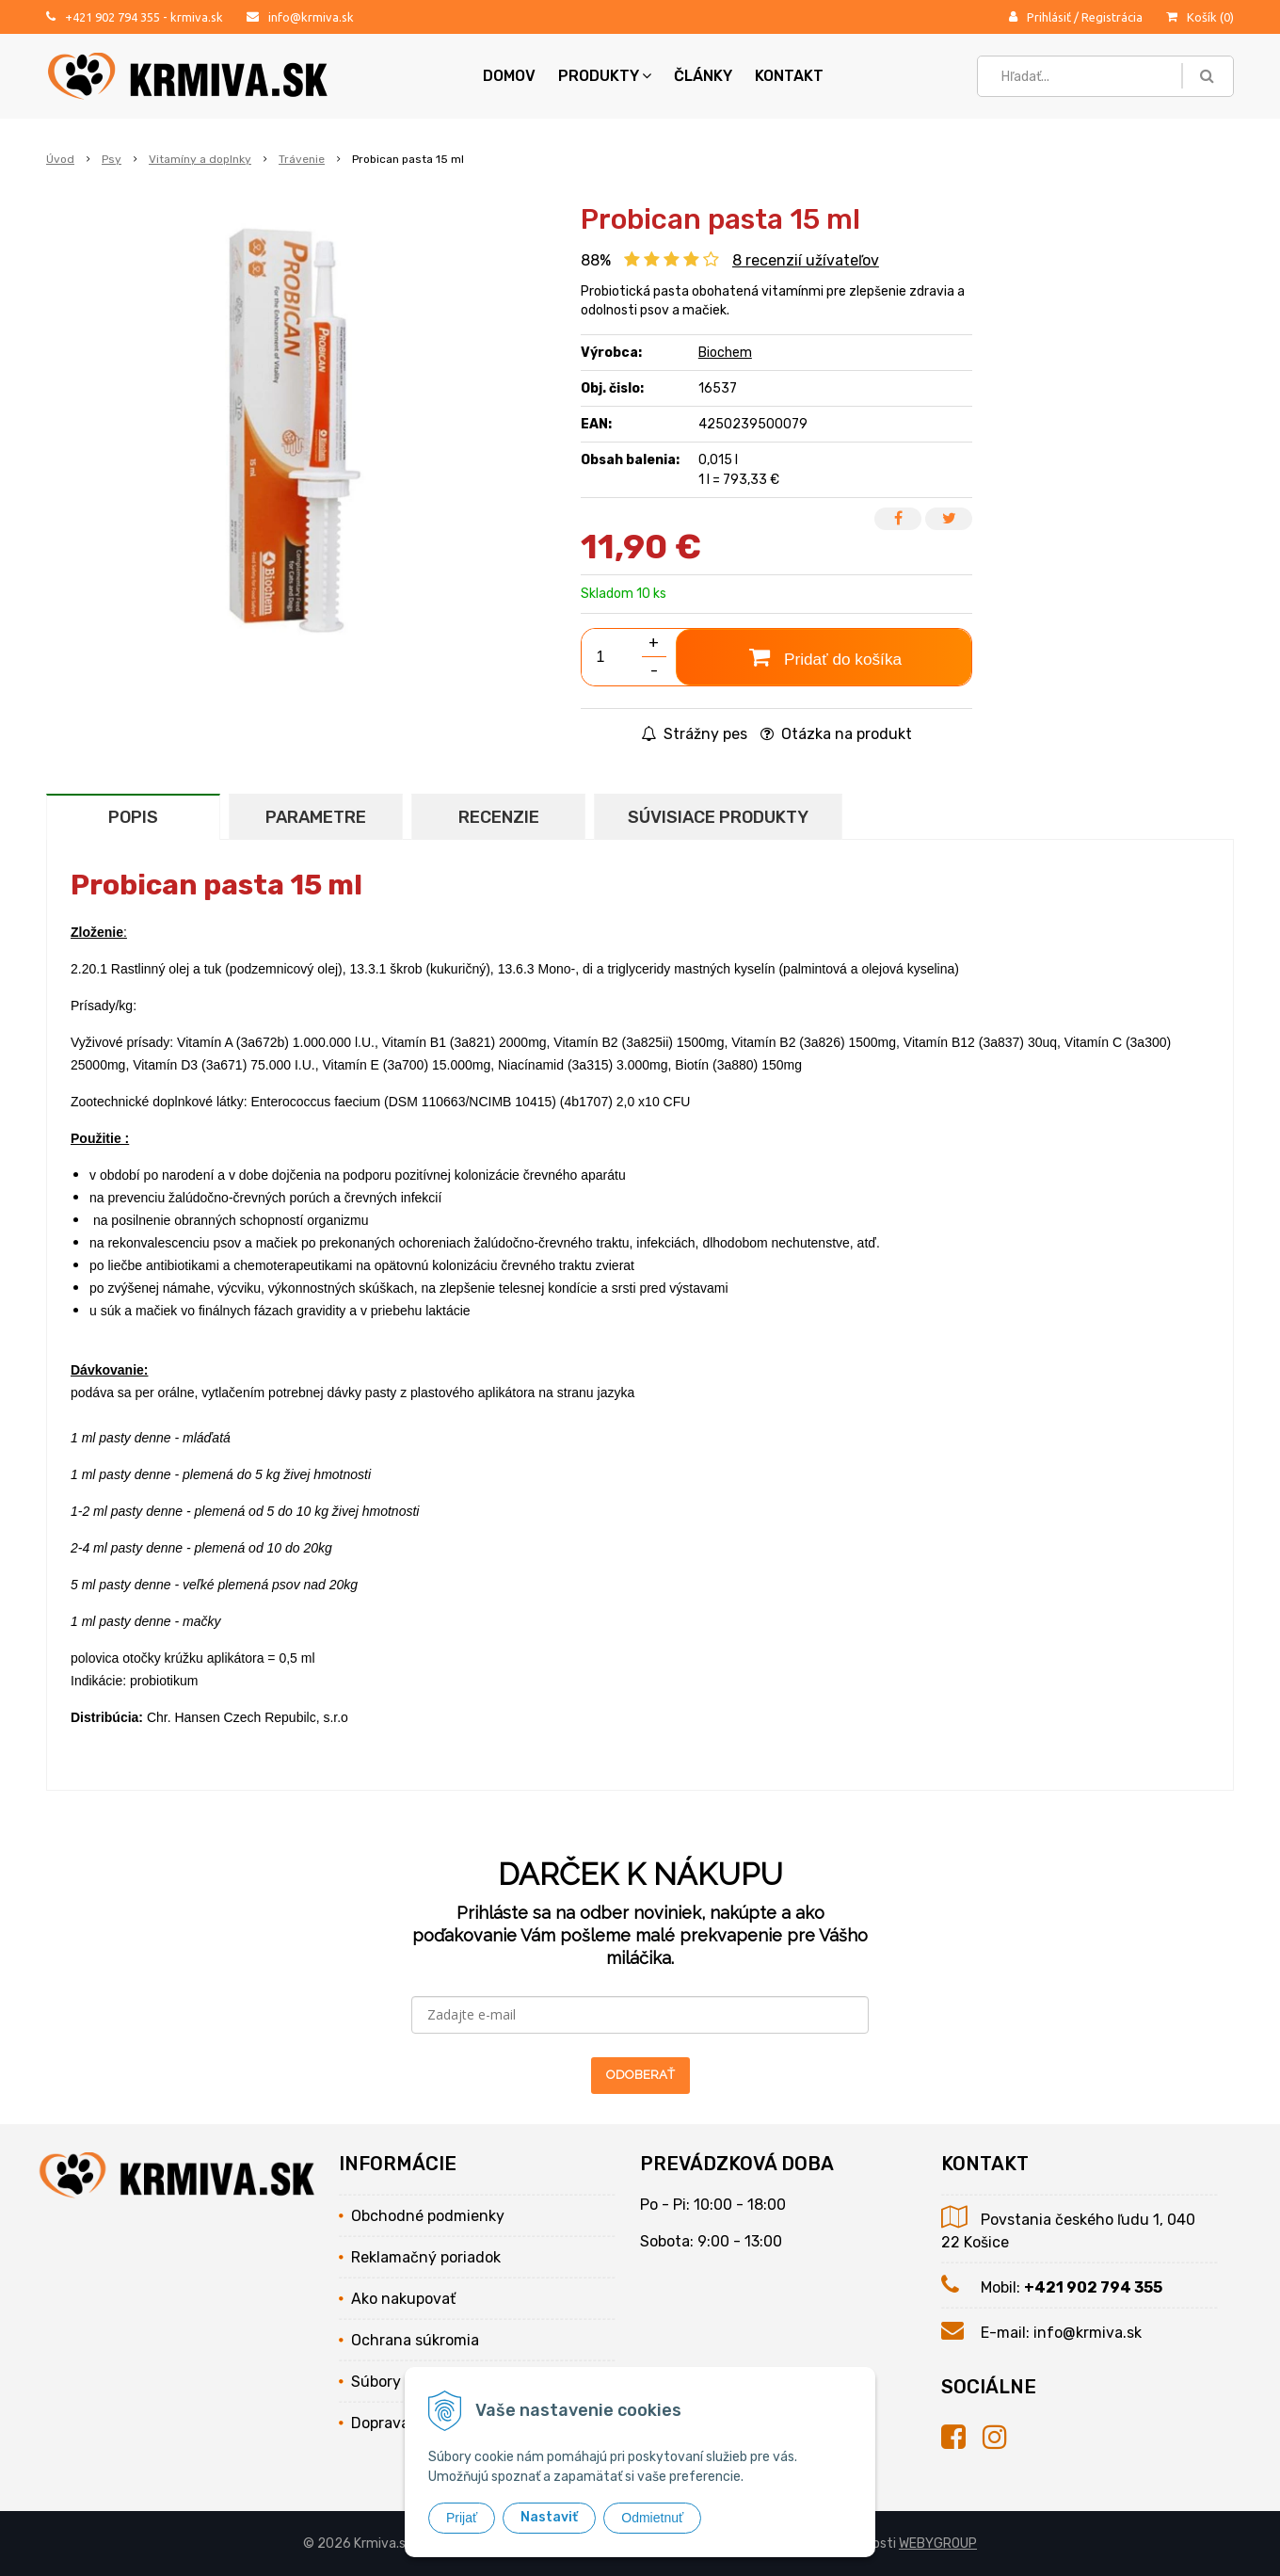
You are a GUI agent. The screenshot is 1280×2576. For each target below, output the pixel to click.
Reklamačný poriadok (426, 2257)
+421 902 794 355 (112, 17)
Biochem (725, 353)
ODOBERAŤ (640, 2075)
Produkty (604, 76)
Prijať (461, 2517)
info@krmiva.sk (311, 17)
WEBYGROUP (938, 2544)
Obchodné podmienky (427, 2216)
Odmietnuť (652, 2517)
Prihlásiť (1049, 17)
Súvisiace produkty (718, 817)
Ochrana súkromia (415, 2340)
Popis (133, 817)
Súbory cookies (404, 2382)
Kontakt (789, 76)
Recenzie (498, 817)
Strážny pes (694, 734)
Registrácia (1112, 17)
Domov (509, 76)
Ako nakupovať (403, 2299)
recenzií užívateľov (805, 260)
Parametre (315, 817)
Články (703, 76)
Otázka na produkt (836, 734)
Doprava (380, 2423)
